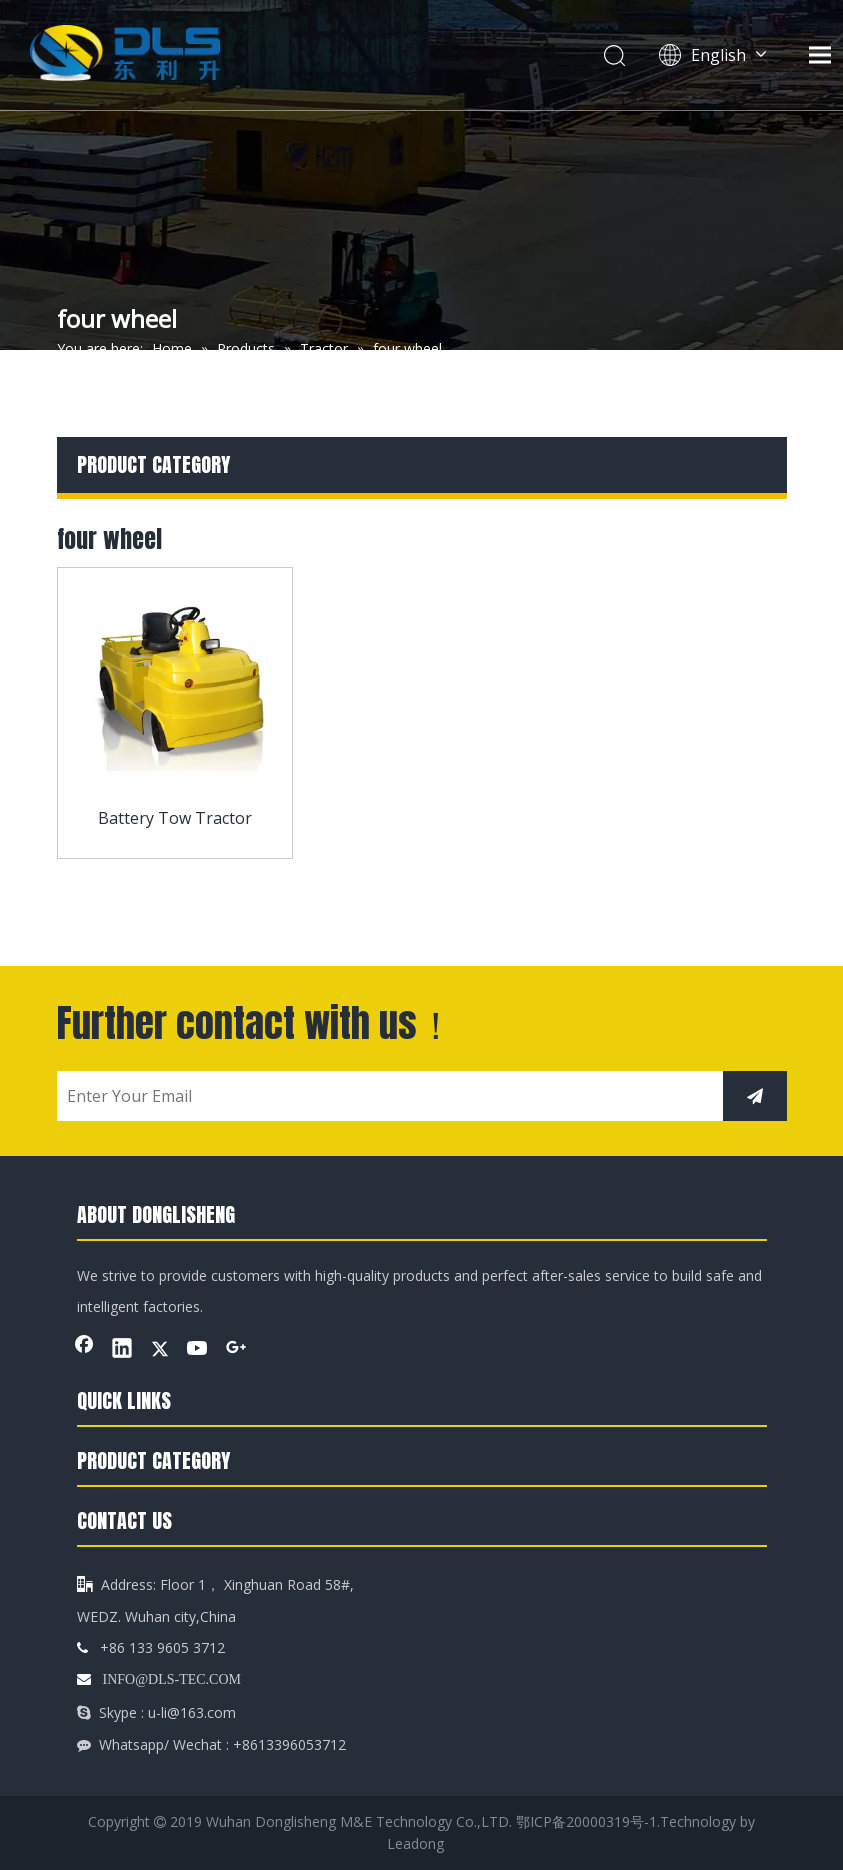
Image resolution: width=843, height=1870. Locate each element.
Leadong (415, 1843)
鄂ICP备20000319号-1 (586, 1821)
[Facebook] (84, 1350)
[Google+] (236, 1350)
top (801, 1784)
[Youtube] (198, 1350)
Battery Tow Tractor (175, 818)
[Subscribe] (755, 1096)
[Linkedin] (122, 1350)
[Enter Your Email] (385, 1096)
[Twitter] (160, 1350)
